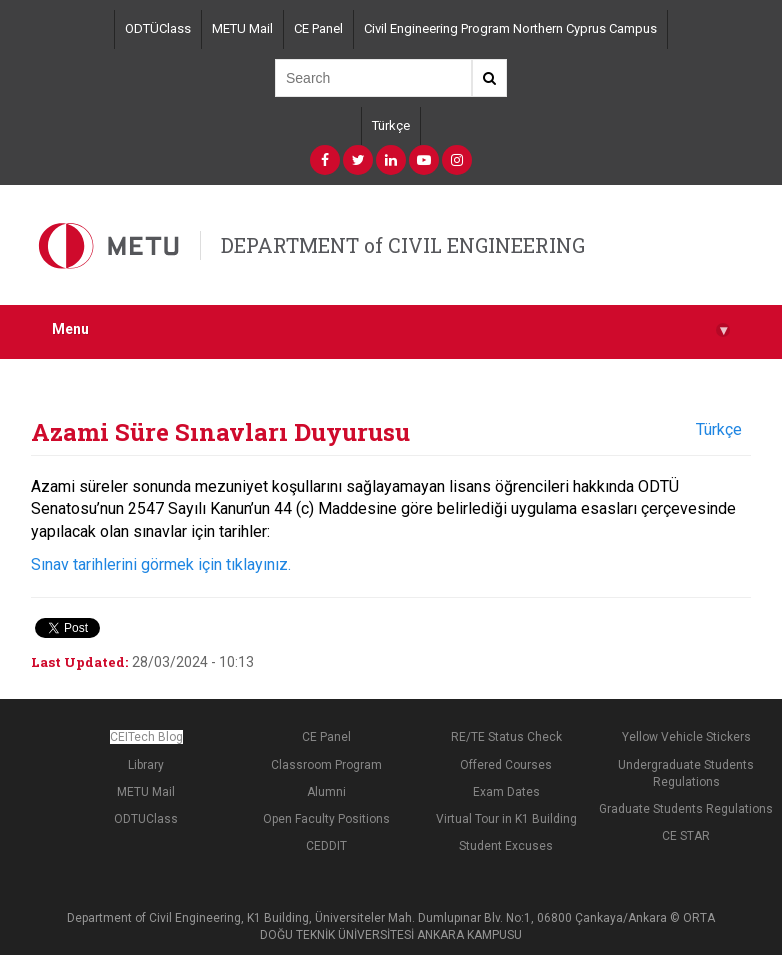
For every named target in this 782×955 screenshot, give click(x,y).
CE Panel (318, 28)
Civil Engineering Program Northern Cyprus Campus (510, 28)
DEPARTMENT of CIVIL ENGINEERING (403, 245)
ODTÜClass (158, 28)
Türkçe (391, 125)
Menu (391, 329)
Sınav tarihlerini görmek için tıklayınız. (161, 564)
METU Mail (242, 28)
